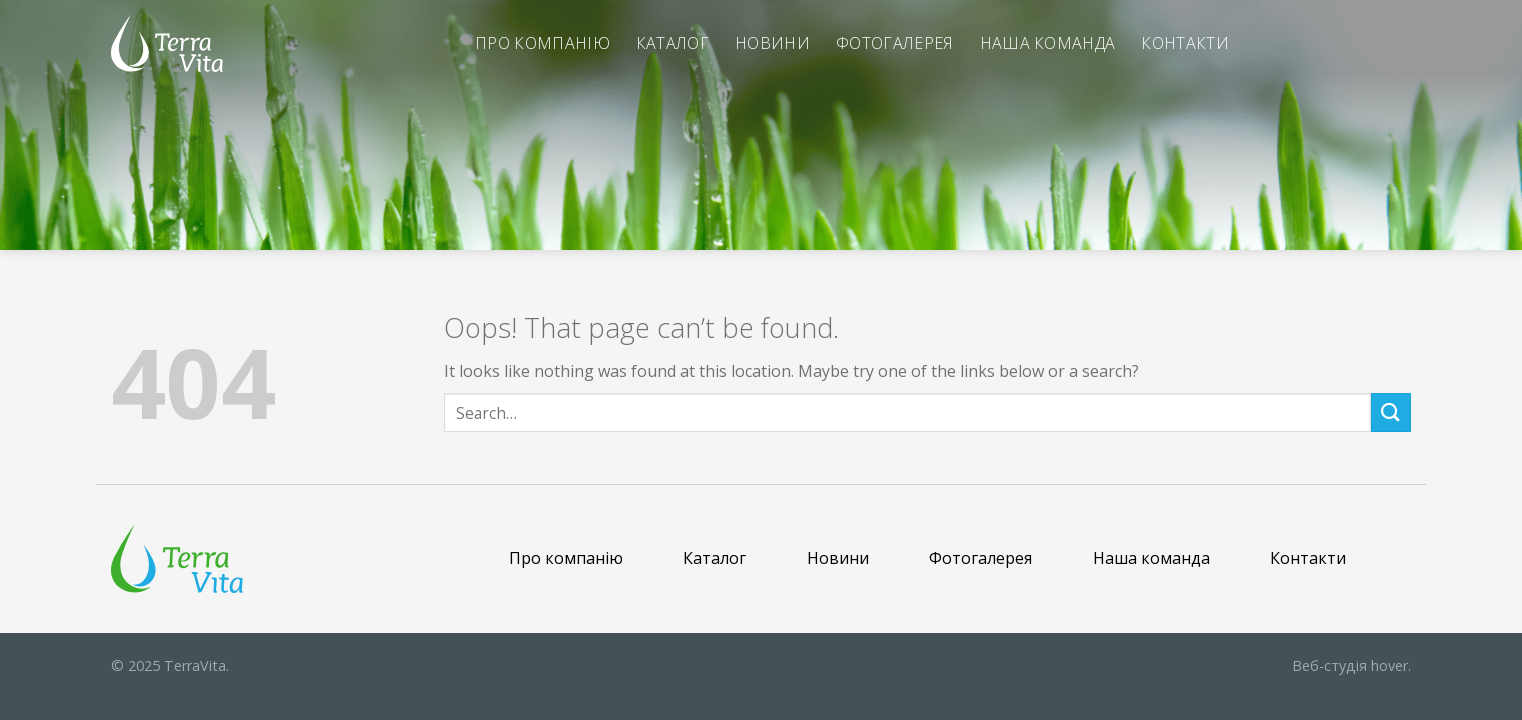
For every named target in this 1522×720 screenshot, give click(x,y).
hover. (1351, 665)
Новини (772, 43)
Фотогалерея (895, 43)
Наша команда (1048, 43)
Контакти (1185, 43)
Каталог (672, 43)
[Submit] (1391, 412)
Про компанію (542, 43)
